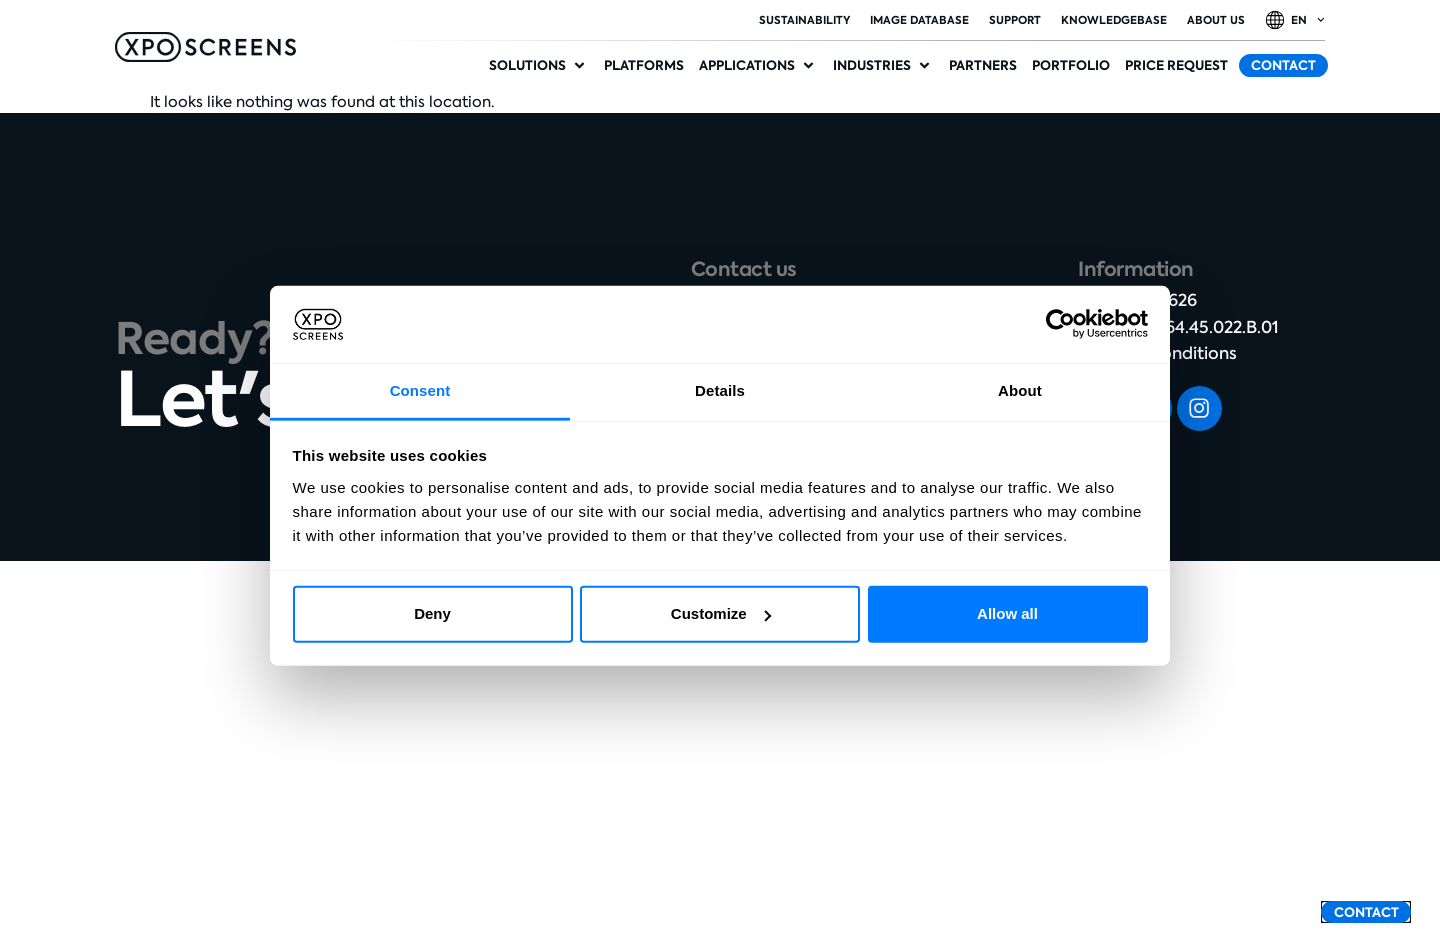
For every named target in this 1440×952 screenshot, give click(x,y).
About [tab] (1020, 390)
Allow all (1007, 613)
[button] (539, 66)
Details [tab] (720, 390)
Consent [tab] (420, 390)
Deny (432, 613)
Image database (919, 20)
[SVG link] (205, 47)
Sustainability (804, 20)
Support (1015, 20)
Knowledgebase (1114, 20)
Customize (721, 613)
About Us (1216, 20)
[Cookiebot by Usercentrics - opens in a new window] (1060, 324)
